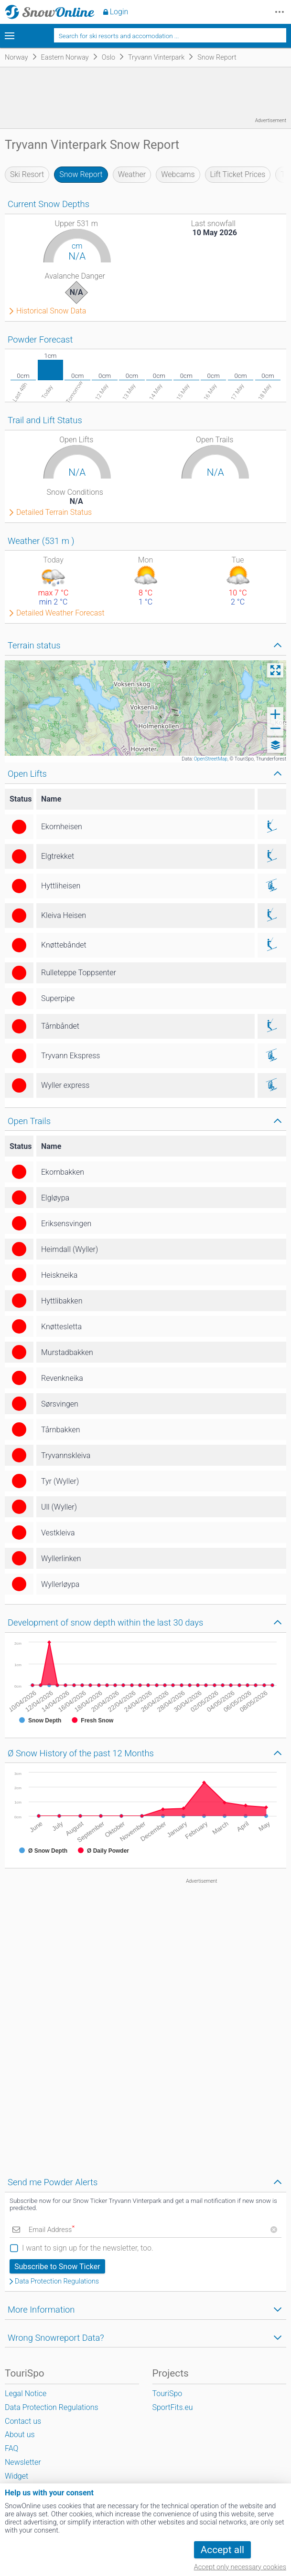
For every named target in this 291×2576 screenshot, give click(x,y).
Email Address (52, 2230)
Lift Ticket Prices (238, 174)
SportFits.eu (172, 2407)
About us (20, 2434)
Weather (132, 174)
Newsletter (23, 2462)
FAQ (11, 2448)
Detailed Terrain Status (54, 512)
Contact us (23, 2421)
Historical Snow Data (51, 311)
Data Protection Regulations (57, 2281)
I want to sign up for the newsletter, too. (87, 2248)
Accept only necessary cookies (240, 2567)
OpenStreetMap (210, 759)
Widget (16, 2476)
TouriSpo (167, 2393)
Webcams (177, 174)
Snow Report (80, 174)
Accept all (222, 2549)
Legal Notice (25, 2393)
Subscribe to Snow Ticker (57, 2266)
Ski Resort (27, 174)
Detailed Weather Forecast (60, 613)
